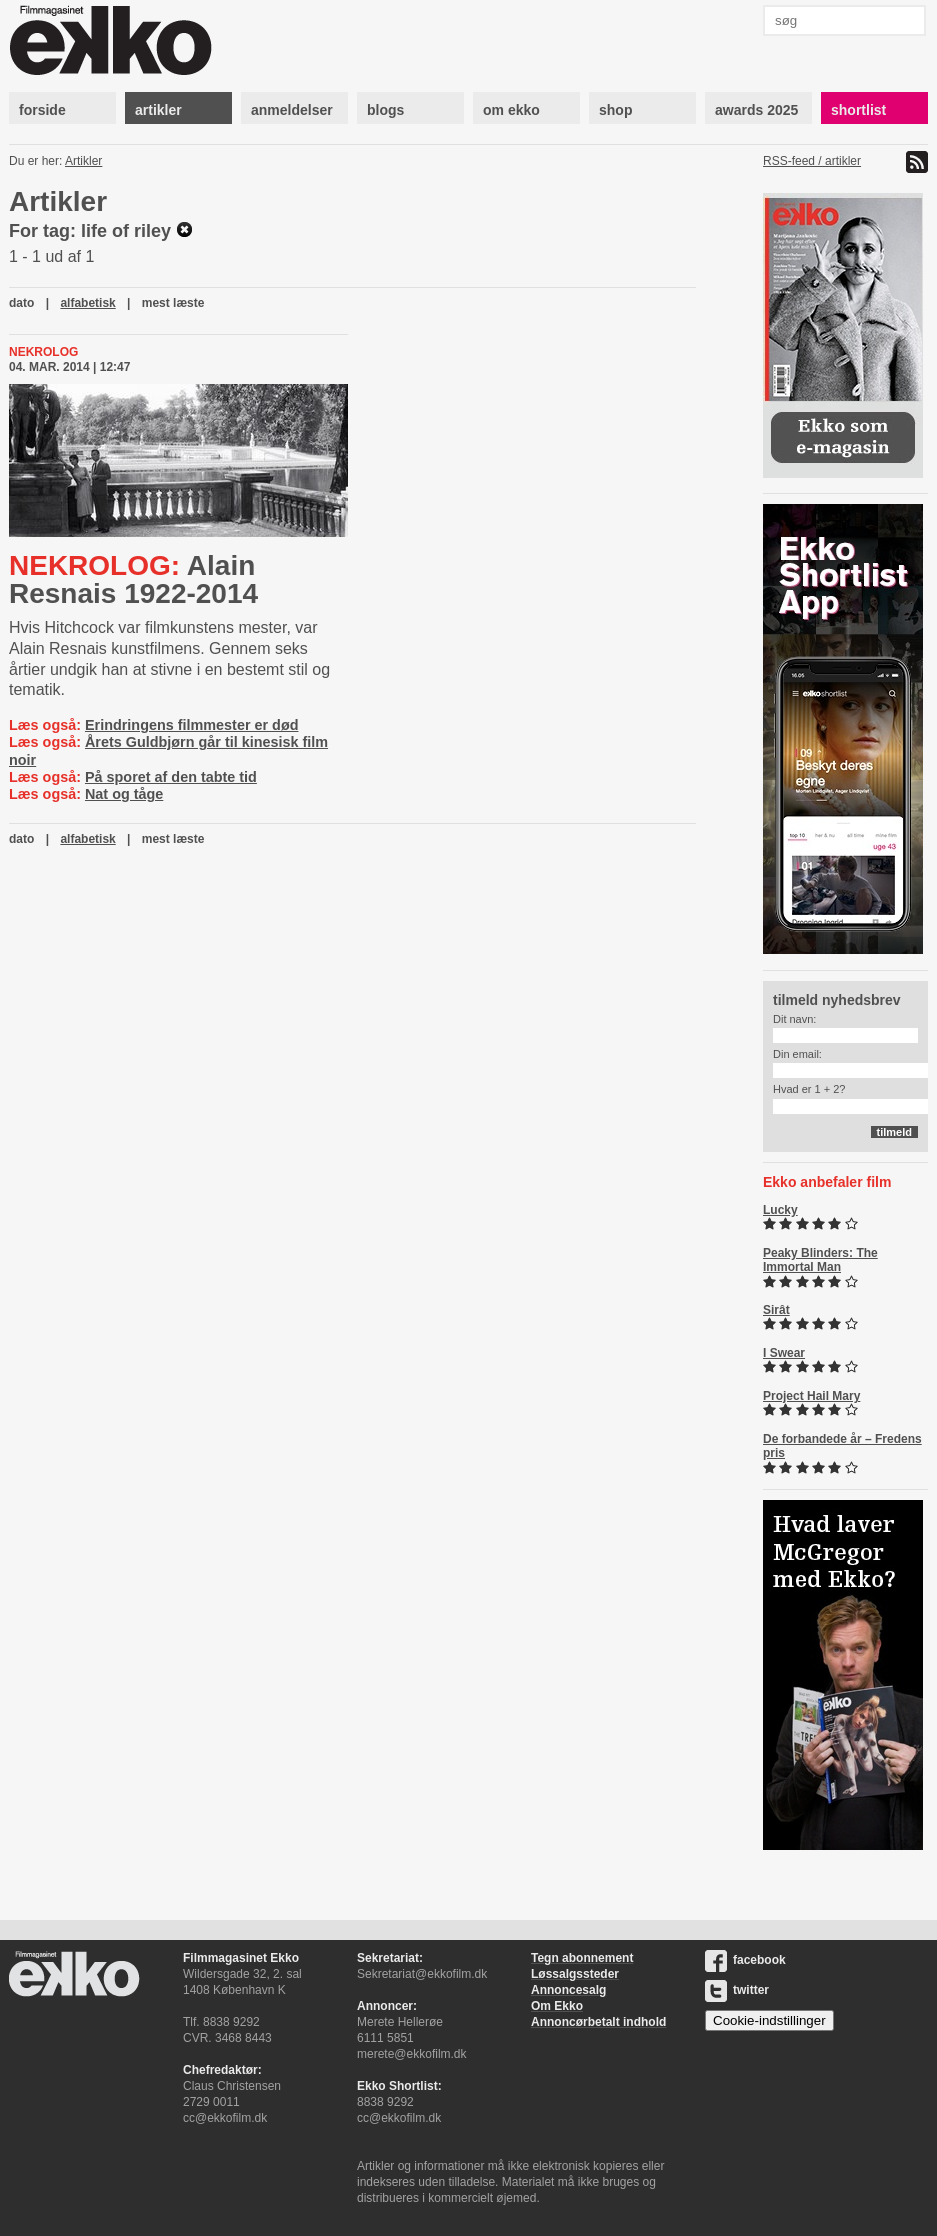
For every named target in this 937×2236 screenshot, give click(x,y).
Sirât (776, 1310)
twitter (737, 1990)
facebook (745, 1960)
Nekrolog (43, 352)
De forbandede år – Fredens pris (842, 1446)
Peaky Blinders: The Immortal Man (820, 1260)
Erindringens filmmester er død (192, 725)
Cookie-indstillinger (769, 2020)
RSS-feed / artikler (812, 161)
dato (21, 303)
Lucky (780, 1210)
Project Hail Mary (811, 1396)
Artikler (83, 161)
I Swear (784, 1353)
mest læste (173, 303)
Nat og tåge (124, 794)
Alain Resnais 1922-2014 (133, 579)
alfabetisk (87, 303)
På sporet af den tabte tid (171, 777)
